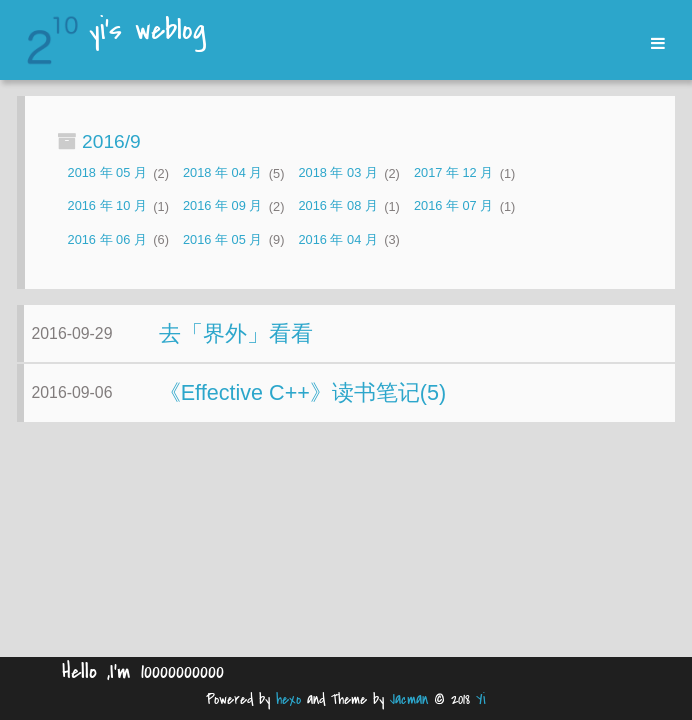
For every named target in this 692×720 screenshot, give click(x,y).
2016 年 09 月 (222, 206)
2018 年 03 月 (337, 173)
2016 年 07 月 (453, 206)
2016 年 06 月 (107, 239)
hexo (288, 699)
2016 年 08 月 (337, 206)
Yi (481, 699)
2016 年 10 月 (107, 206)
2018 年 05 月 (107, 173)
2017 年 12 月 (453, 173)
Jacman (409, 699)
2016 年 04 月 (337, 239)
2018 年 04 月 (222, 173)
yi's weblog (147, 32)
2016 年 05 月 (222, 239)
